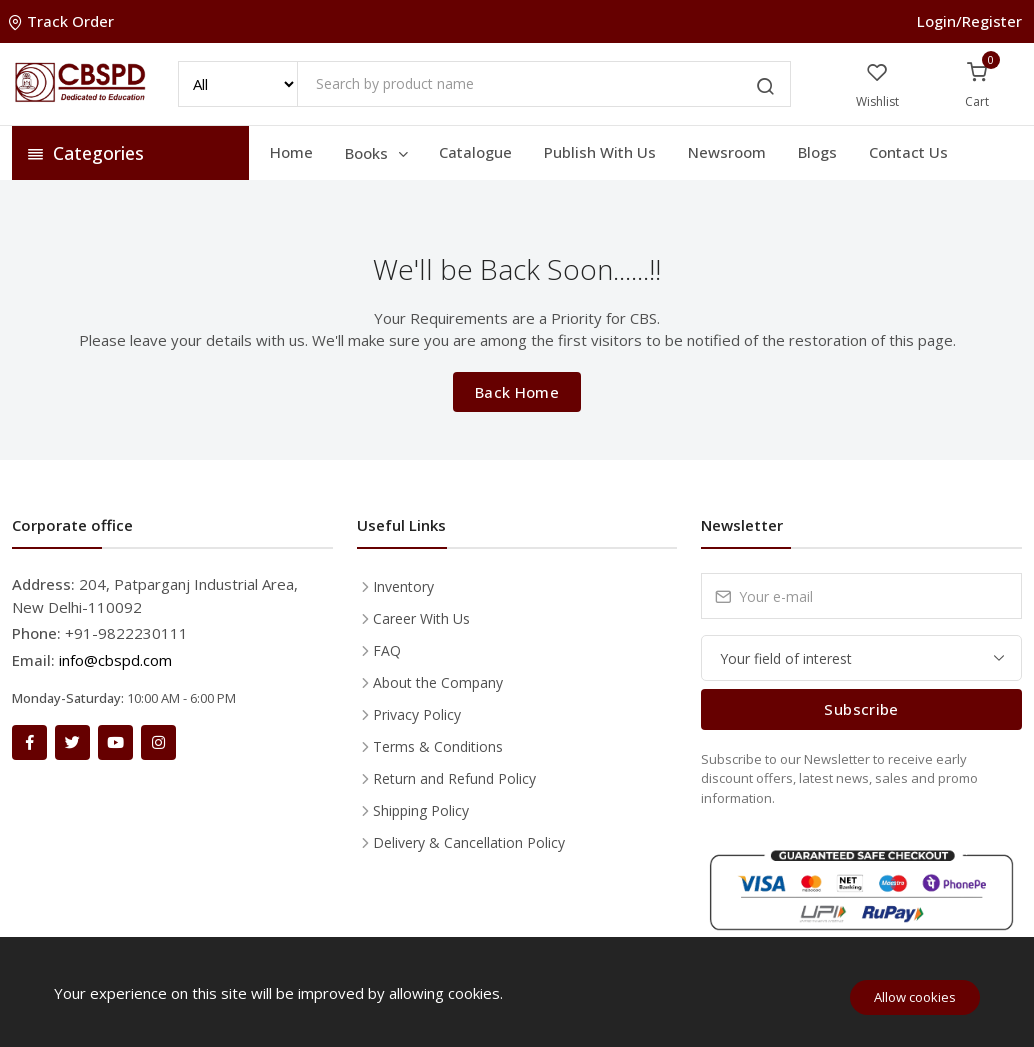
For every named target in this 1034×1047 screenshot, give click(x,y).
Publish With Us (600, 152)
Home (291, 152)
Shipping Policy (421, 810)
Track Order (63, 21)
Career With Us (421, 618)
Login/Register (969, 21)
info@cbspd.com (115, 660)
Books (378, 153)
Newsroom (727, 152)
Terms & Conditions (438, 746)
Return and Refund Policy (454, 778)
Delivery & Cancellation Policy (469, 842)
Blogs (817, 152)
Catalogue (475, 152)
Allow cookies (915, 997)
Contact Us (908, 152)
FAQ (387, 650)
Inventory (403, 586)
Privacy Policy (417, 714)
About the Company (438, 682)
